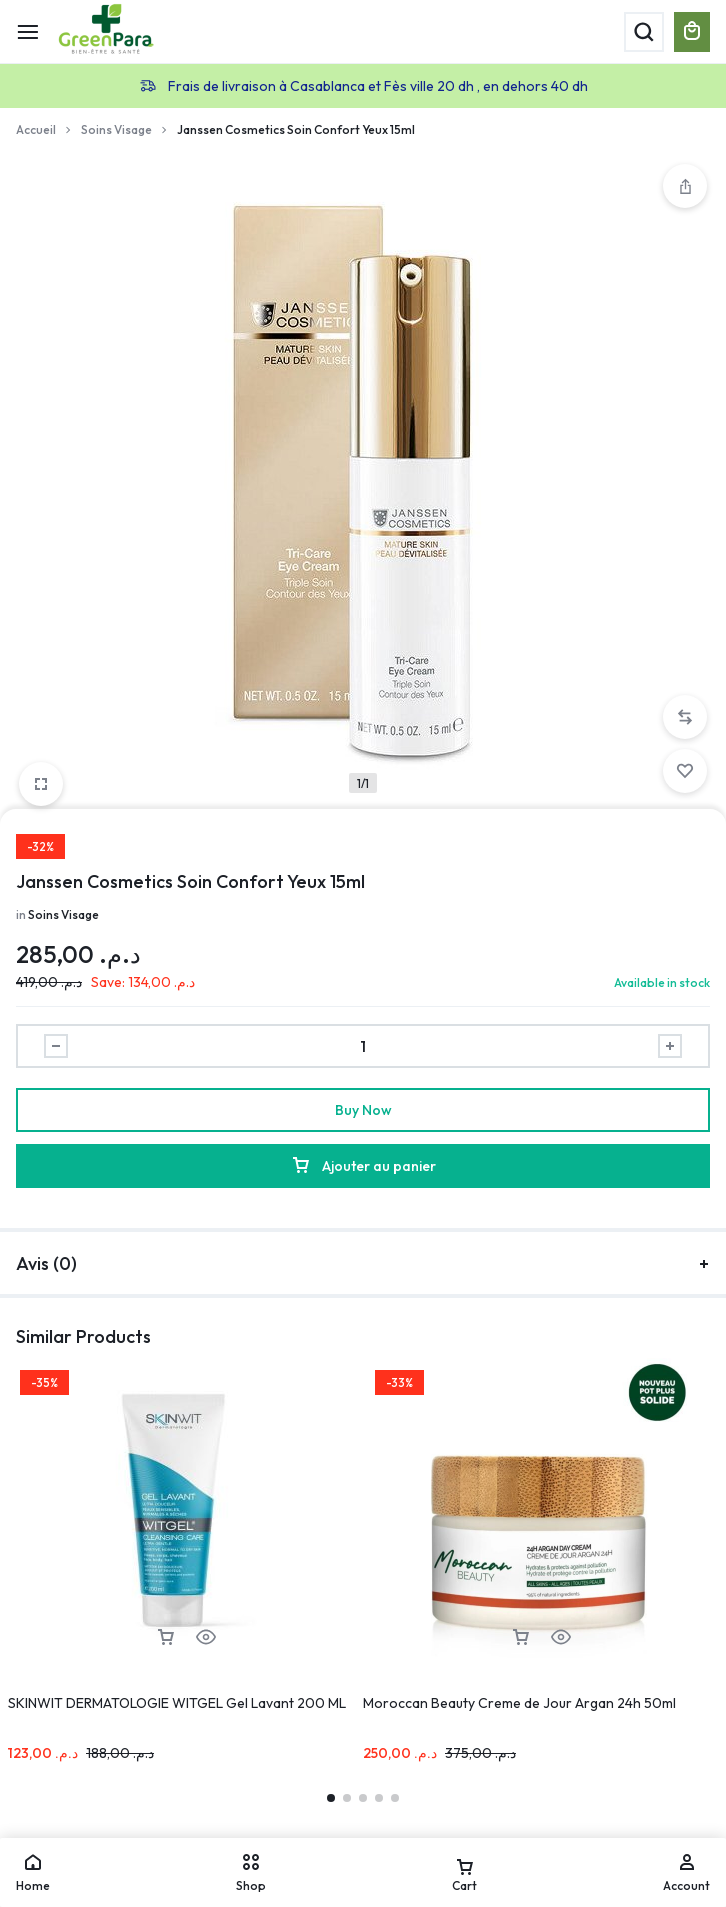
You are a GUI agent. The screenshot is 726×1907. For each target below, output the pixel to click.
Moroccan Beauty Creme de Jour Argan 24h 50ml (519, 1703)
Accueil (36, 129)
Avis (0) (363, 1263)
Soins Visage (116, 129)
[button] (685, 717)
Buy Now (363, 1110)
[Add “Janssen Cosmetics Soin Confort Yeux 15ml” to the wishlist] (685, 771)
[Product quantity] (363, 1046)
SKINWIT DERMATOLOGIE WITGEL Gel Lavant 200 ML (177, 1703)
